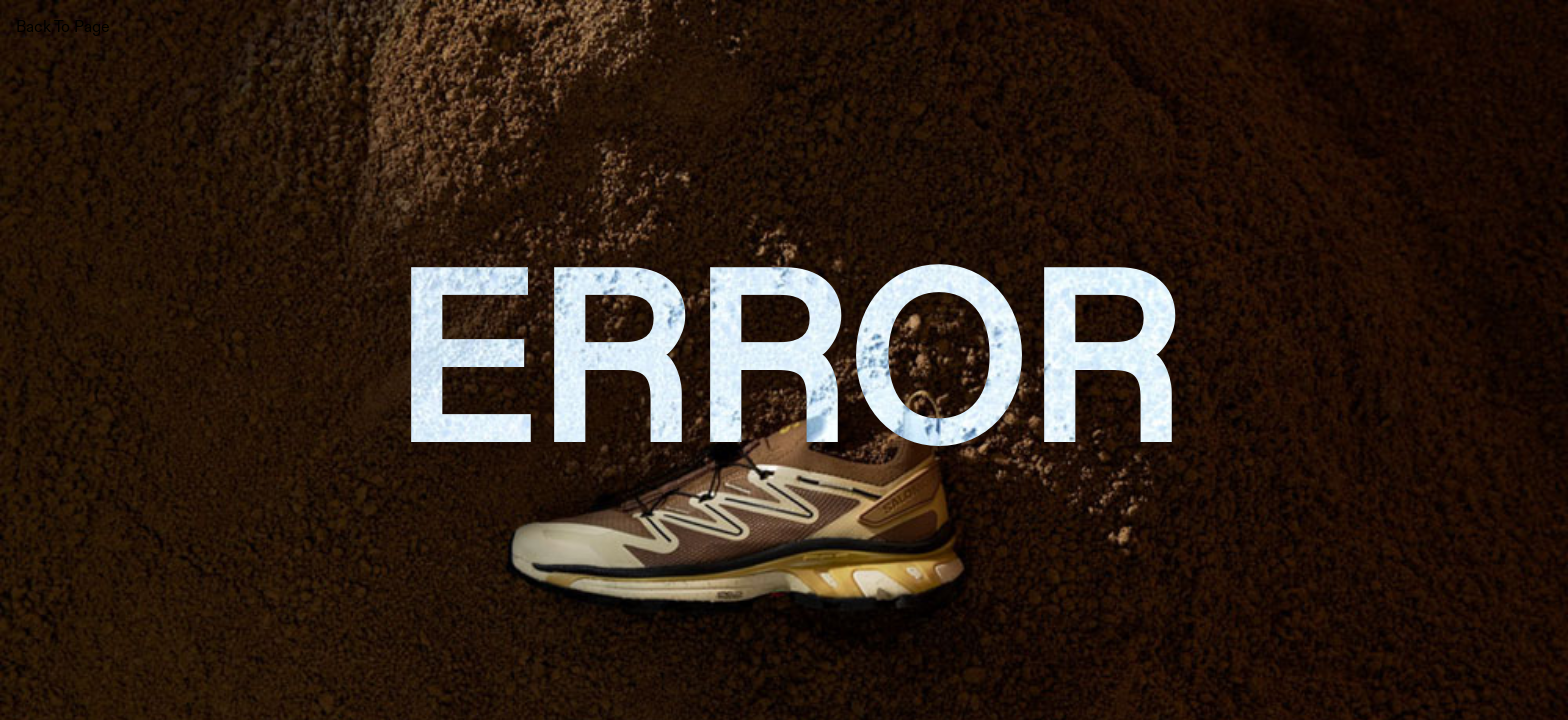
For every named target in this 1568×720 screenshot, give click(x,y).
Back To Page (63, 26)
